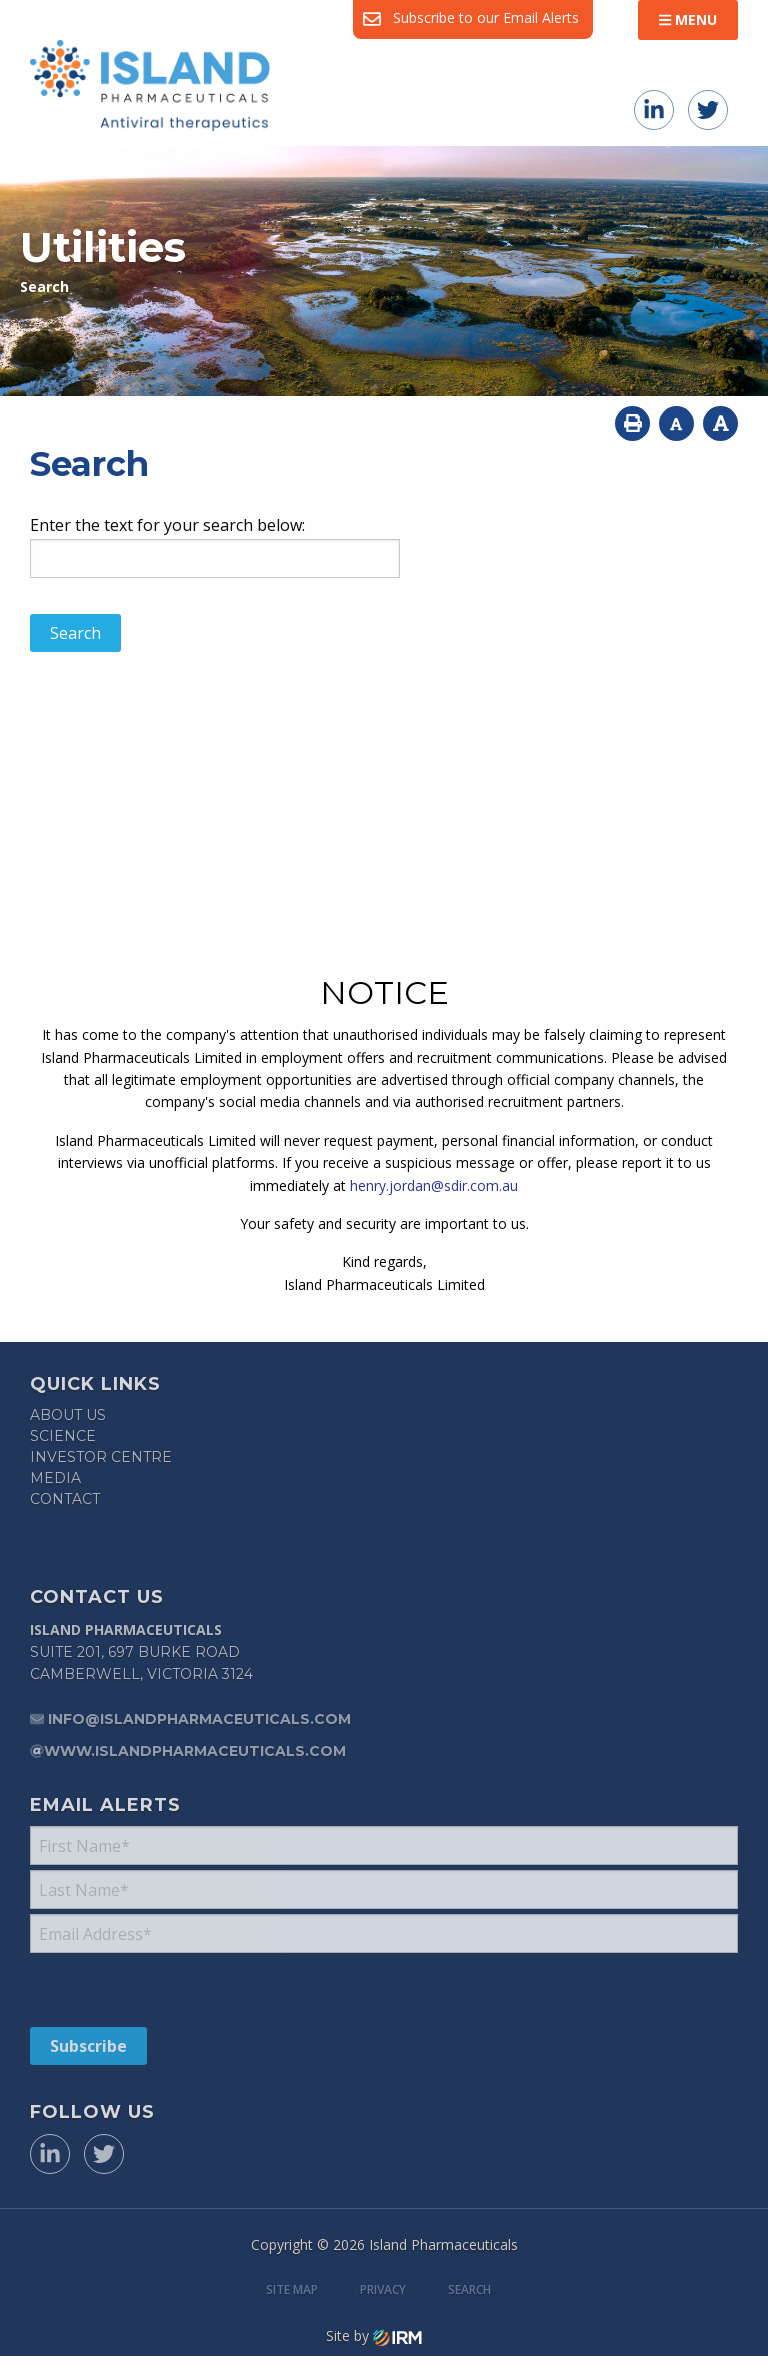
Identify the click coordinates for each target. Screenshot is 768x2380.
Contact (65, 1499)
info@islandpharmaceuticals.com (199, 1719)
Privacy (383, 2289)
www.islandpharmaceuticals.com (195, 1751)
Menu (688, 19)
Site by (374, 2336)
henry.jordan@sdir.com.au (434, 1185)
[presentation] (151, 1989)
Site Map (292, 2289)
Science (63, 1436)
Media (55, 1478)
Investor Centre (101, 1457)
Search (469, 2289)
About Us (68, 1415)
